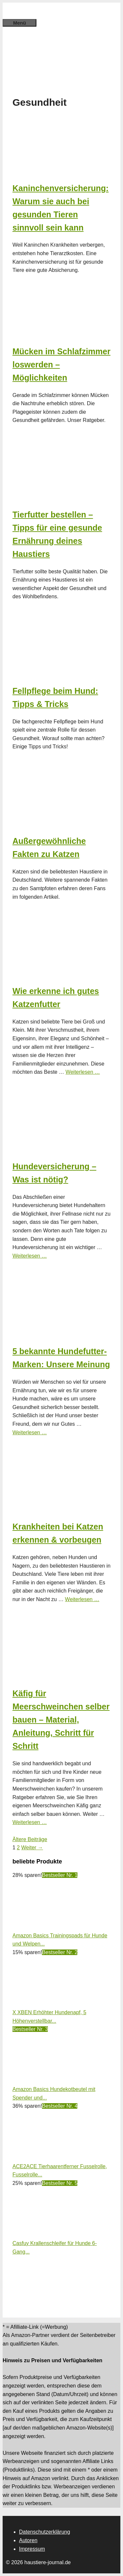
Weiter (32, 1847)
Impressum (32, 2549)
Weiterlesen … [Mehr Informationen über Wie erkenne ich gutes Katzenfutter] (83, 1072)
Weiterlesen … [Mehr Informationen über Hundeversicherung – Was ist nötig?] (29, 1256)
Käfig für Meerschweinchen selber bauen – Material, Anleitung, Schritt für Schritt (61, 1719)
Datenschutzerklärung (44, 2532)
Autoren (28, 2540)
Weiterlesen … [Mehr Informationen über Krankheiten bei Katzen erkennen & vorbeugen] (82, 1599)
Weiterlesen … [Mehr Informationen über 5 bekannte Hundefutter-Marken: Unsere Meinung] (29, 1432)
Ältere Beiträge (29, 1839)
